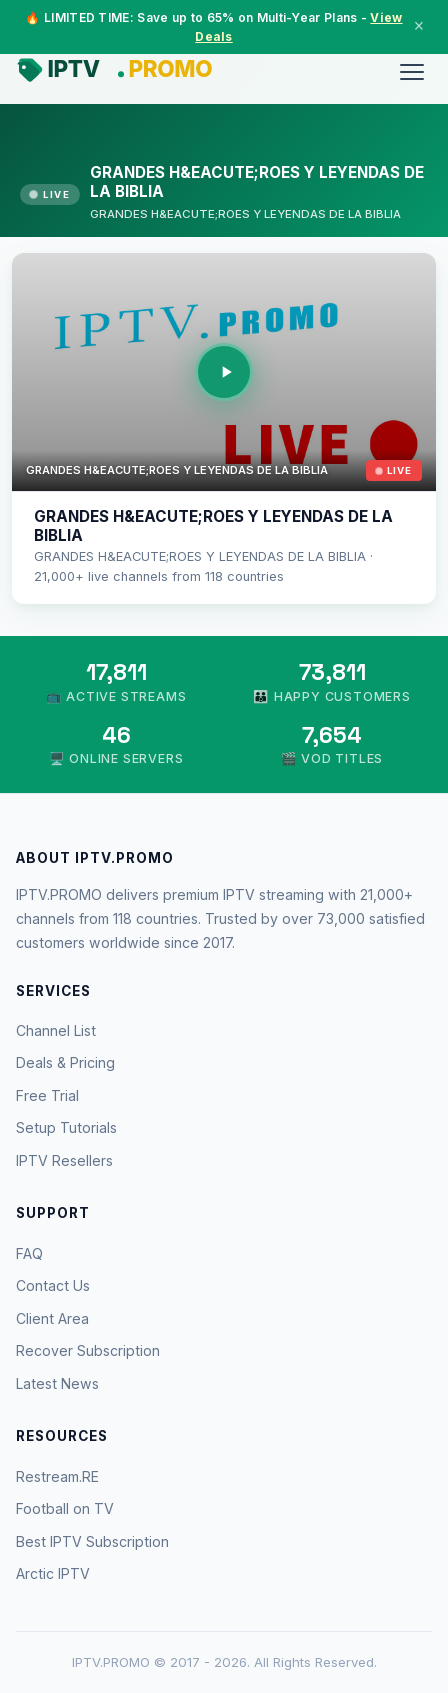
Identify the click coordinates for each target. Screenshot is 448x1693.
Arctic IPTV (53, 1573)
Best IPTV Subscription (92, 1541)
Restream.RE (57, 1476)
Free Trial (47, 1095)
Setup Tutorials (66, 1127)
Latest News (57, 1383)
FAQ (29, 1253)
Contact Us (53, 1285)
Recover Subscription (88, 1350)
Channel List (56, 1030)
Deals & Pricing (65, 1062)
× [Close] (419, 26)
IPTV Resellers (64, 1160)
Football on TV (65, 1508)
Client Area (52, 1318)
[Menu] (412, 72)
